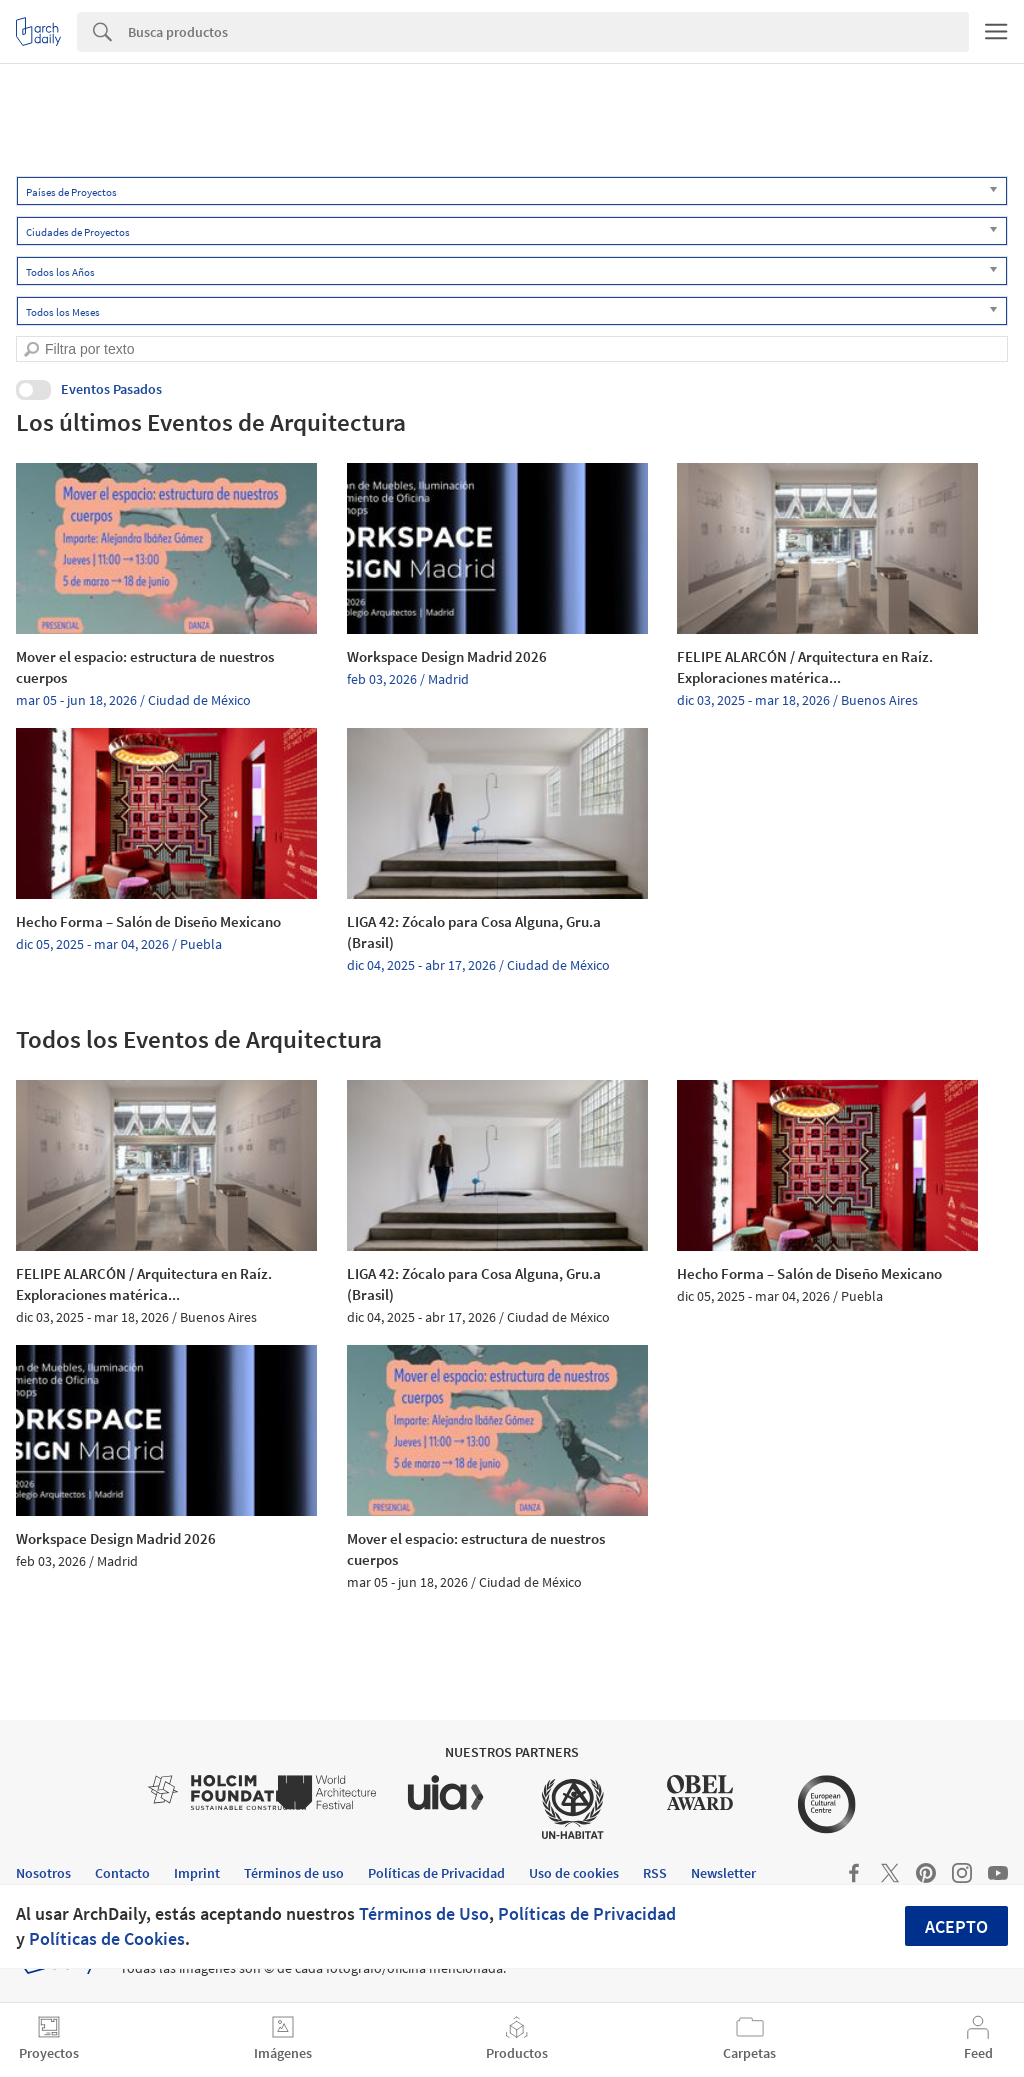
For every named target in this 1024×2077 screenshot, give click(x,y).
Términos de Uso (424, 1913)
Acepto (956, 1926)
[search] (31, 349)
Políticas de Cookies (107, 1938)
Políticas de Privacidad (587, 1913)
